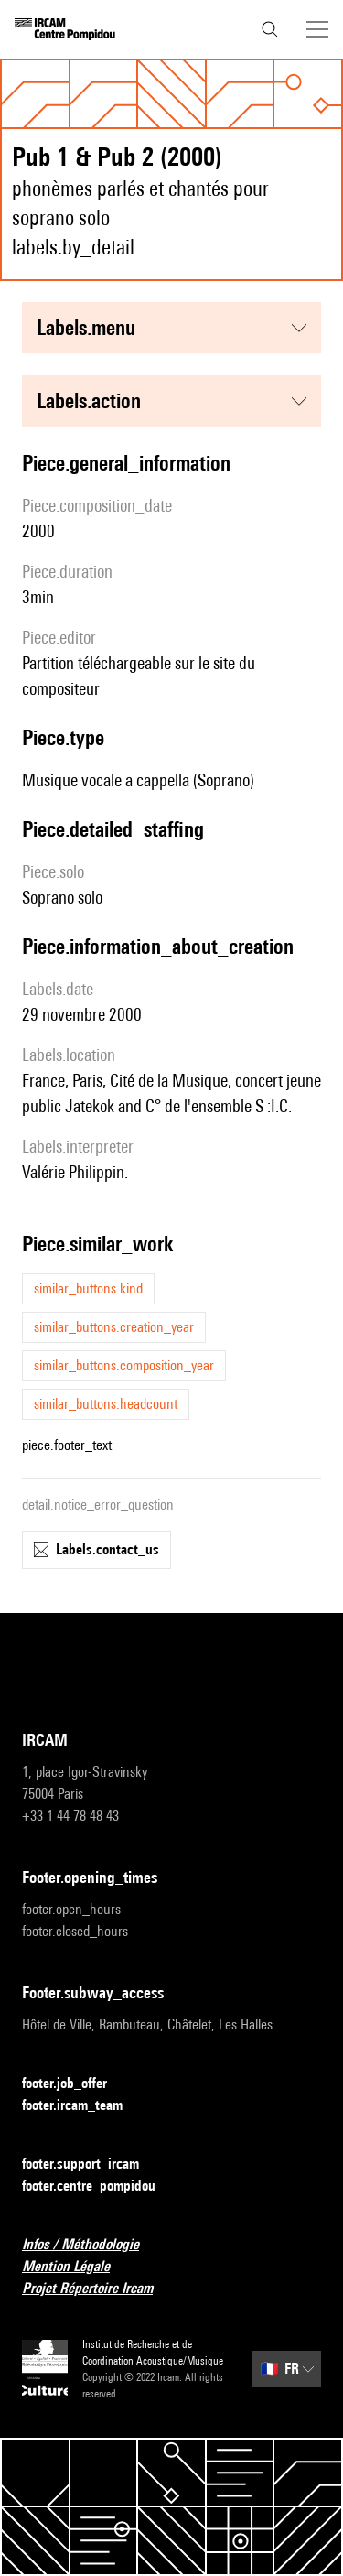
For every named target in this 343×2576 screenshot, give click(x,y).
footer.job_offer (75, 2084)
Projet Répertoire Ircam (98, 2289)
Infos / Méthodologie (91, 2245)
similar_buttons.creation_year (114, 1327)
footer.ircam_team (83, 2106)
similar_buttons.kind (88, 1288)
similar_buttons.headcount (105, 1403)
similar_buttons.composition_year (124, 1365)
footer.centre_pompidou (99, 2186)
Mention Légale (77, 2267)
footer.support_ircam (91, 2164)
